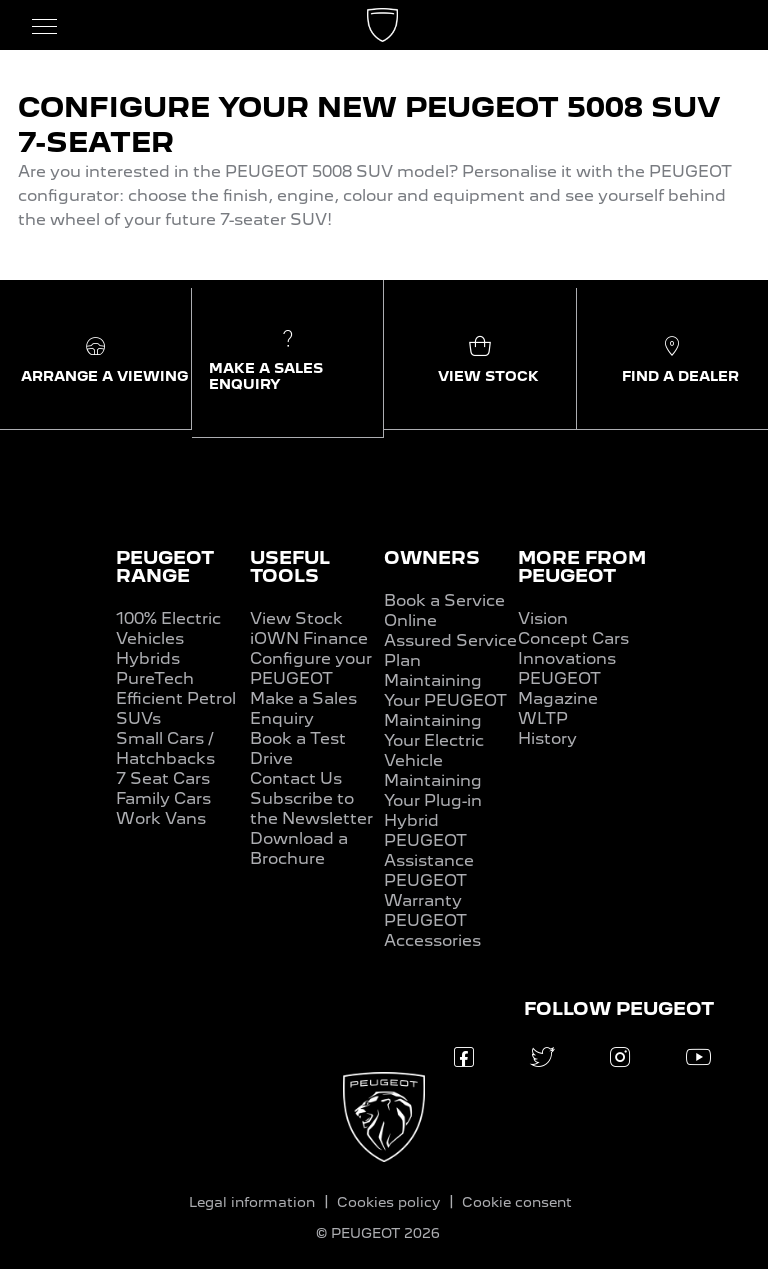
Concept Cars (573, 638)
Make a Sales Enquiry (303, 708)
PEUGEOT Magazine (559, 688)
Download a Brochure (299, 848)
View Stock (296, 618)
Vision (543, 618)
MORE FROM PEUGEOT (582, 566)
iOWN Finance (309, 638)
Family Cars (163, 798)
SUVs (138, 718)
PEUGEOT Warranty (425, 890)
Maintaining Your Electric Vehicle (434, 740)
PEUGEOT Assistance (429, 850)
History (547, 738)
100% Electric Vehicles (168, 628)
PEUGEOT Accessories (432, 930)
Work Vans (161, 818)
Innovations (567, 658)
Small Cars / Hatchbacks (165, 748)
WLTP (543, 718)
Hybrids (148, 658)
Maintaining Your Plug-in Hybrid (433, 800)
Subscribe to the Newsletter (311, 808)
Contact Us (296, 778)
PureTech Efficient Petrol (176, 688)
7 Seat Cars (163, 778)
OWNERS (432, 557)
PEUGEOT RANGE (165, 566)
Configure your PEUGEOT (311, 668)
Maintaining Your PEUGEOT (445, 690)
